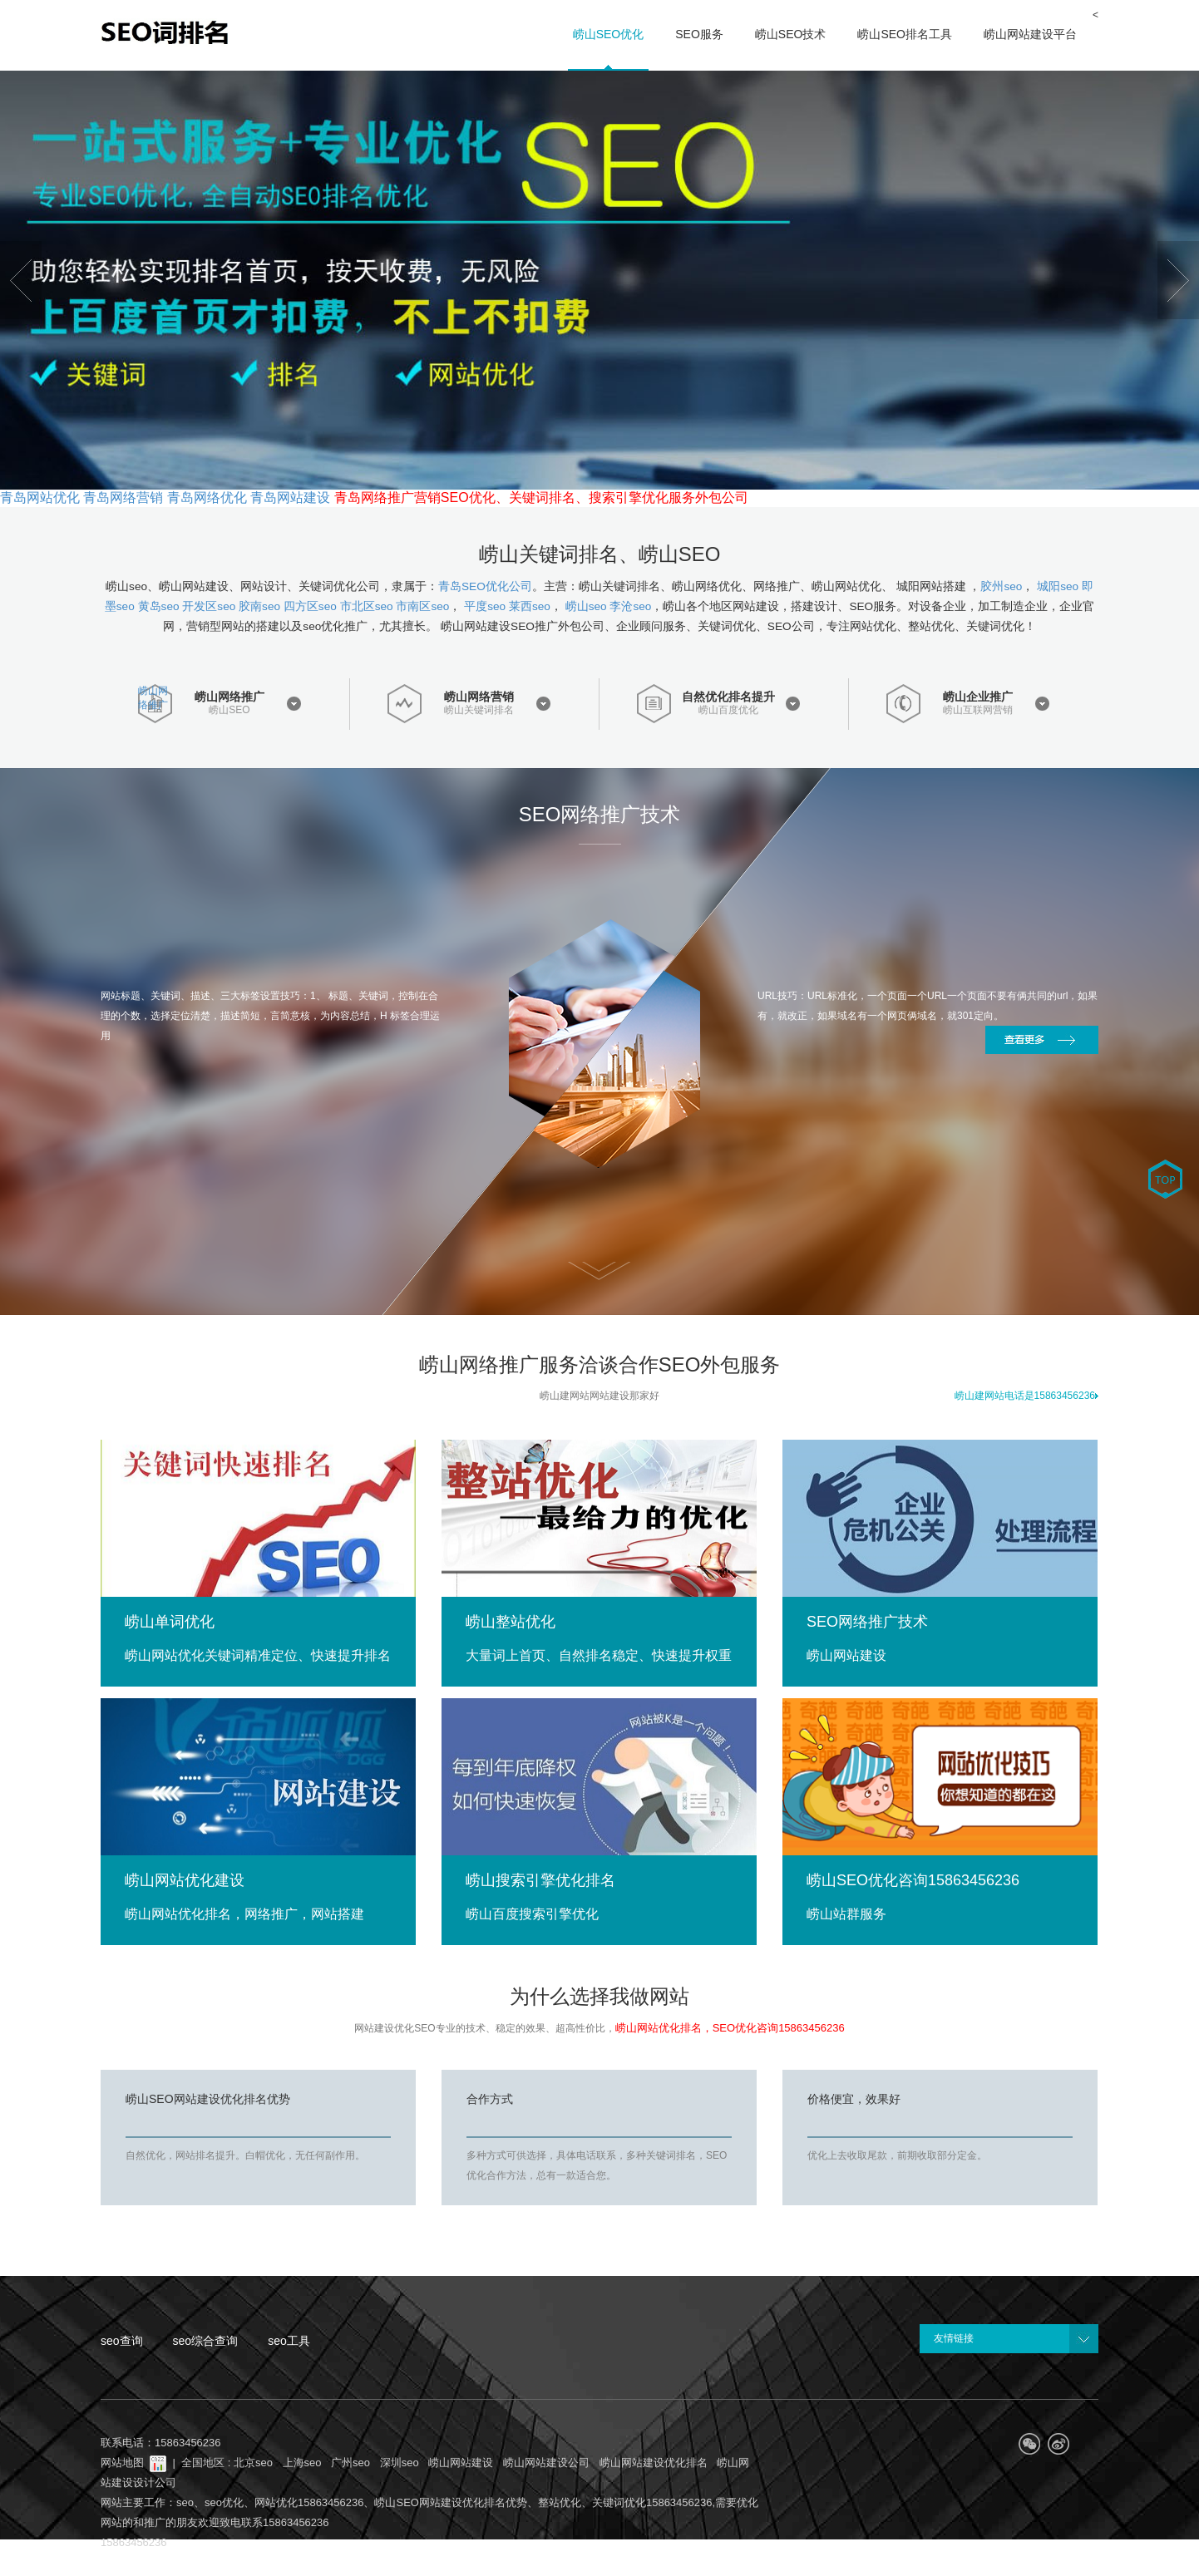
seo (185, 2502)
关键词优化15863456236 (652, 2502)
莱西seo (529, 606)
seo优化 (224, 2502)
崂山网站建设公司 (546, 2462)
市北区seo (366, 606)
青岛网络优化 (207, 497)
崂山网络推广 (153, 698)
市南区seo (422, 606)
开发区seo (208, 606)
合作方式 (489, 2099)
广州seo (350, 2462)
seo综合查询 (206, 2340)
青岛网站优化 (40, 497)
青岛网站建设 (290, 497)
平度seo (485, 606)
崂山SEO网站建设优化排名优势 (208, 2099)
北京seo (253, 2462)
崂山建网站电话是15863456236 (1026, 1395)
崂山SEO (229, 710)
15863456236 (134, 2542)
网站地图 (122, 2462)
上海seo (302, 2462)
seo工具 (289, 2340)
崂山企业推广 (978, 696)
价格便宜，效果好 (853, 2099)
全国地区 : (207, 2462)
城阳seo (1057, 586)
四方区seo (310, 606)
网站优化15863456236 (309, 2502)
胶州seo (1001, 586)
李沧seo (630, 606)
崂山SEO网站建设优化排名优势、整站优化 (477, 2502)
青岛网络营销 (123, 497)
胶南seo (259, 606)
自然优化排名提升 (728, 696)
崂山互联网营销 (978, 710)
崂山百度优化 (728, 710)
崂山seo (586, 606)
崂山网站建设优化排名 (654, 2462)
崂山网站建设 (460, 2462)
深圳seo (399, 2462)
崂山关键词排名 (479, 710)
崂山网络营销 (479, 696)
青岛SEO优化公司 (485, 586)
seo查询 (122, 2340)
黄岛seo (159, 606)
